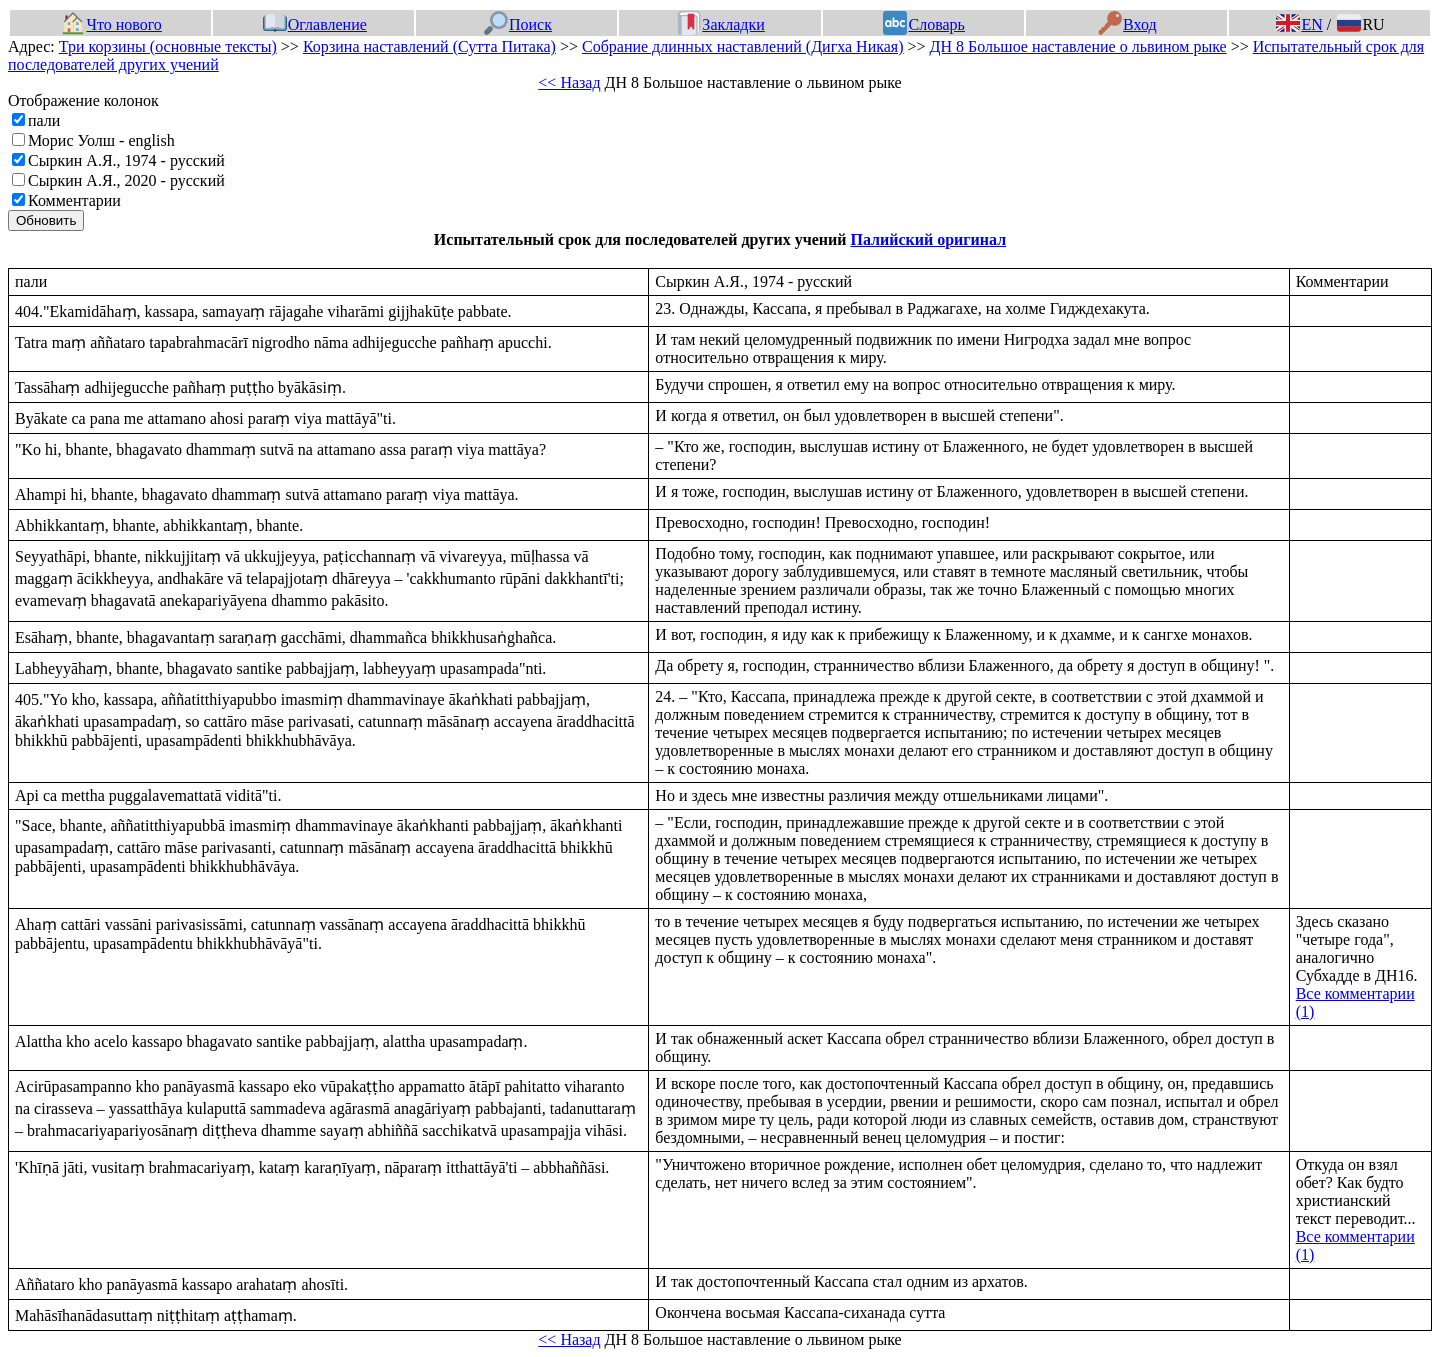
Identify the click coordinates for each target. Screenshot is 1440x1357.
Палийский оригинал (928, 239)
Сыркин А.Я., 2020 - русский (126, 180)
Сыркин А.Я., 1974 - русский (126, 160)
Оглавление (315, 24)
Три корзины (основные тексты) (168, 46)
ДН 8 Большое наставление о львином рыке (1078, 46)
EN (1299, 24)
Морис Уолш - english (101, 140)
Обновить (46, 220)
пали (44, 120)
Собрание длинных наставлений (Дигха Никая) (743, 46)
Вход (1127, 24)
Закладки (721, 24)
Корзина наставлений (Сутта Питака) (429, 46)
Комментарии (74, 200)
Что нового (111, 24)
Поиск (518, 24)
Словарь (923, 24)
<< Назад (569, 82)
